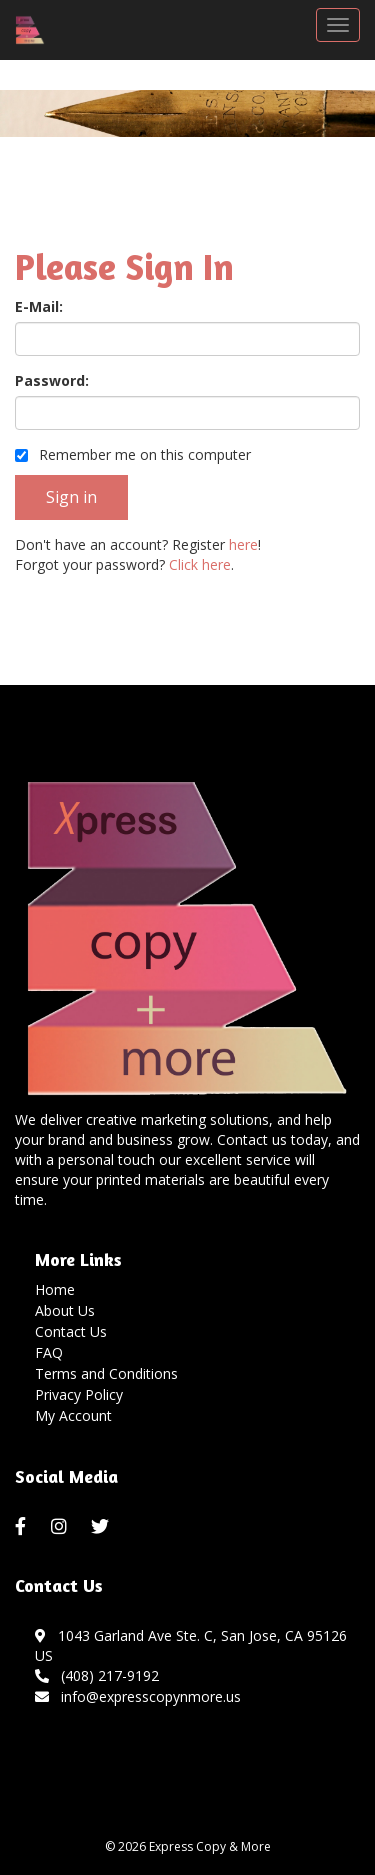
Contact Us (71, 1331)
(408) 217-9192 (97, 1675)
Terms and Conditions (106, 1373)
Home (55, 1289)
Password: (52, 380)
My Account (73, 1415)
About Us (65, 1310)
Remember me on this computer (133, 454)
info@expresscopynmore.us (138, 1696)
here (243, 544)
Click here (200, 564)
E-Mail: (39, 306)
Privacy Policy (79, 1394)
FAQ (49, 1352)
